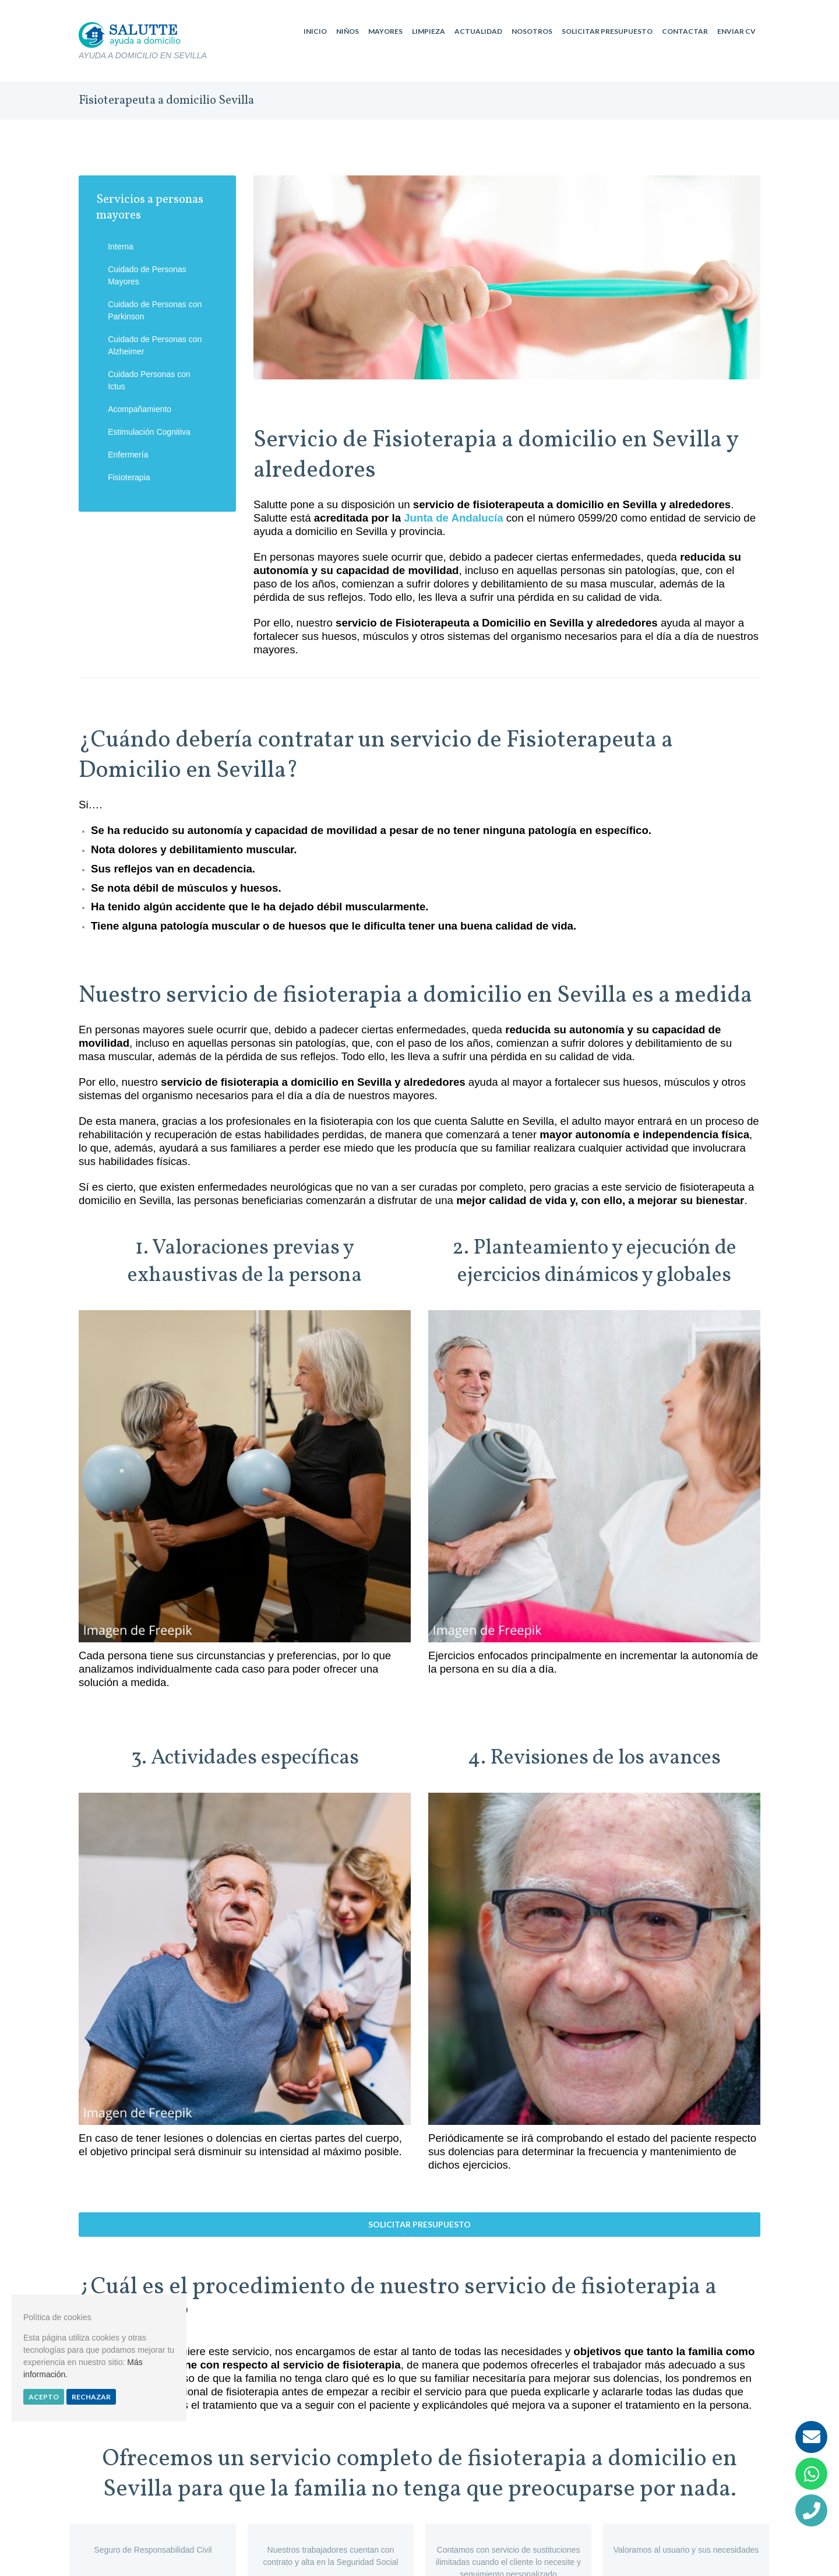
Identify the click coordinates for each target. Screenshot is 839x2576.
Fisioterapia (129, 477)
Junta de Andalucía (453, 518)
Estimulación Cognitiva (149, 432)
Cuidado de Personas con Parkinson (155, 310)
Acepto (44, 2396)
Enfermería (128, 454)
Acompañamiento (139, 409)
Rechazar (91, 2396)
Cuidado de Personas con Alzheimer (155, 345)
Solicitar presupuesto (419, 2224)
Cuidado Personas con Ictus (149, 380)
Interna (120, 246)
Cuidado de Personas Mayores (147, 275)
